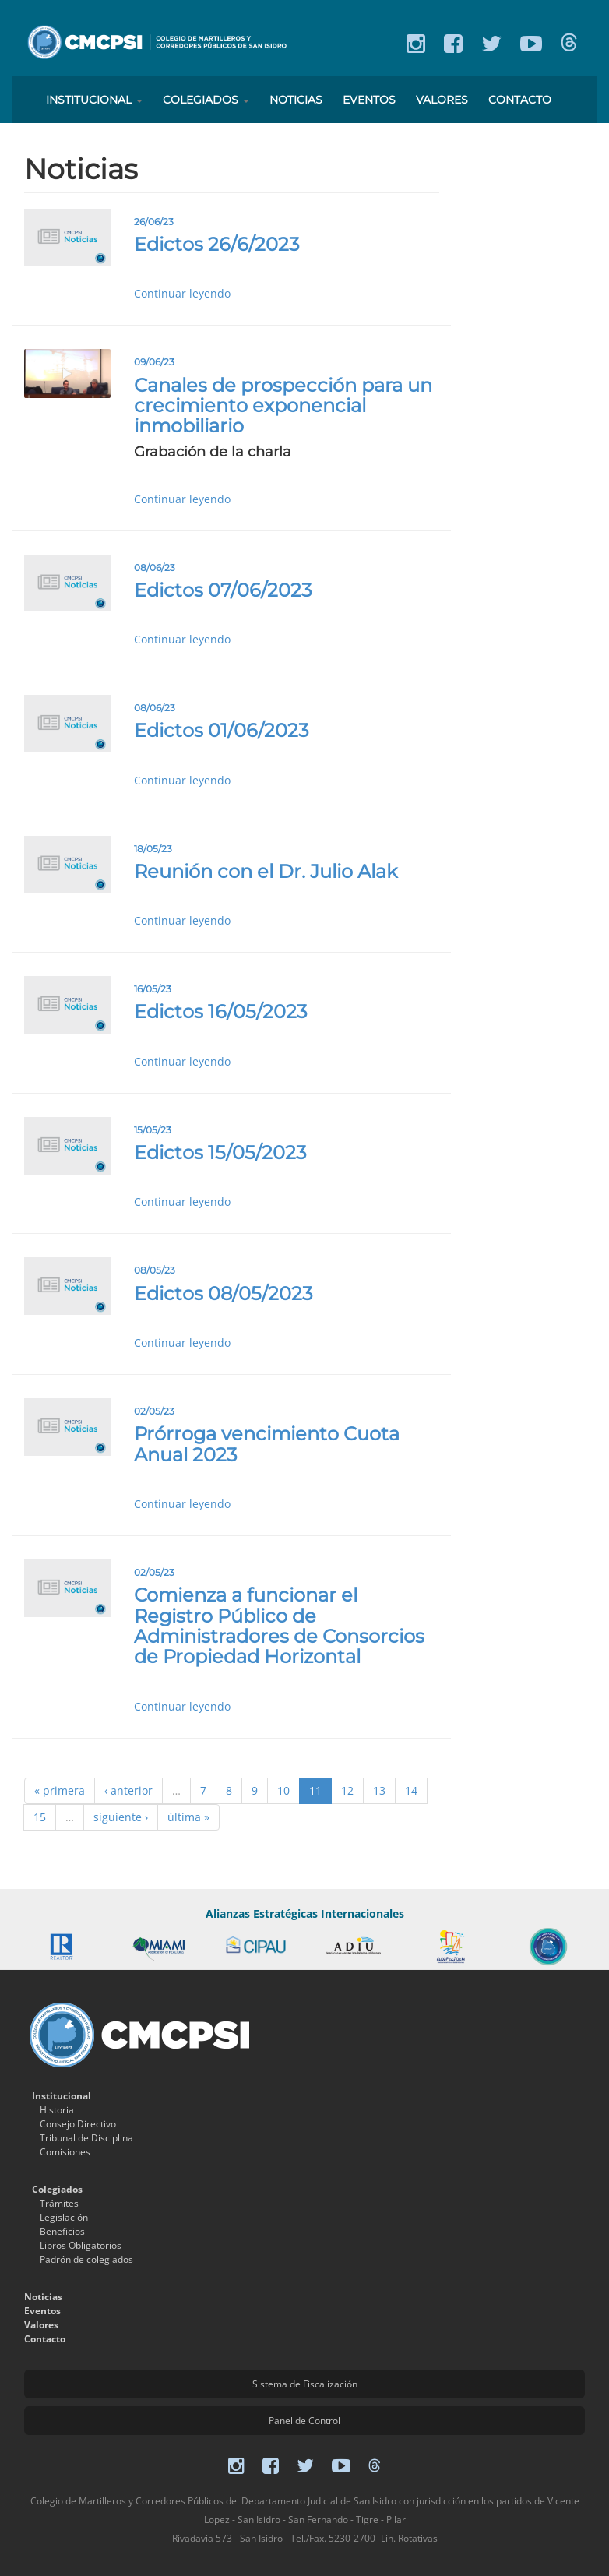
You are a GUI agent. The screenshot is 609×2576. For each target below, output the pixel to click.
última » (188, 1817)
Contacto (519, 100)
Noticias (295, 100)
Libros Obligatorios (80, 2245)
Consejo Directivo (78, 2123)
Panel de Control (304, 2420)
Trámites (59, 2203)
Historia (57, 2109)
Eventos (369, 100)
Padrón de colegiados (86, 2259)
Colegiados (206, 100)
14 (411, 1790)
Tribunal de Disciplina (86, 2137)
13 (379, 1790)
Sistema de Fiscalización (304, 2384)
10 (283, 1790)
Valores (442, 100)
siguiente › (120, 1817)
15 (39, 1817)
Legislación (64, 2217)
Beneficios (62, 2231)
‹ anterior (128, 1790)
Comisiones (65, 2151)
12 (347, 1790)
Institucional (94, 100)
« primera (59, 1790)
